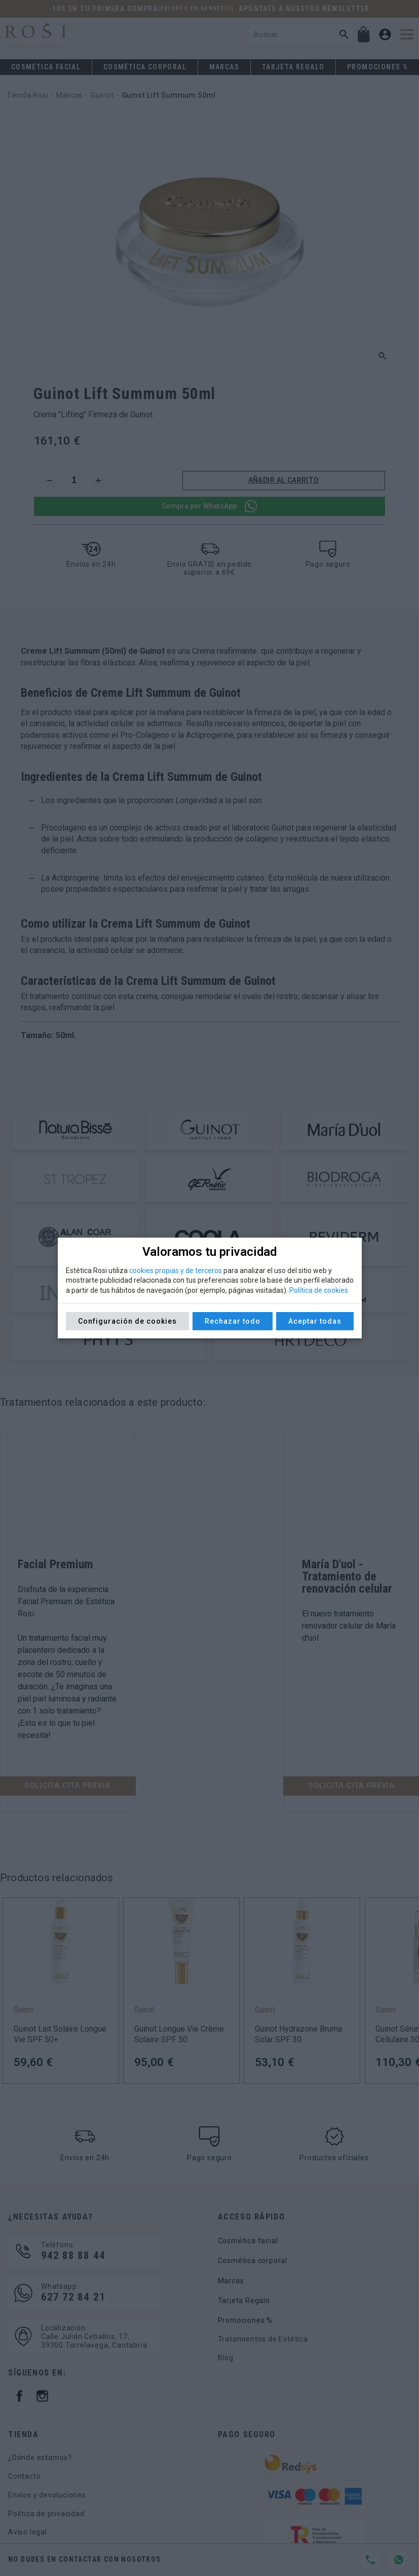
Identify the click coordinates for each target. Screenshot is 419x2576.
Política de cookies (318, 1290)
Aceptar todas (314, 1321)
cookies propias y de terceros (175, 1270)
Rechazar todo (232, 1321)
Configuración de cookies (127, 1321)
